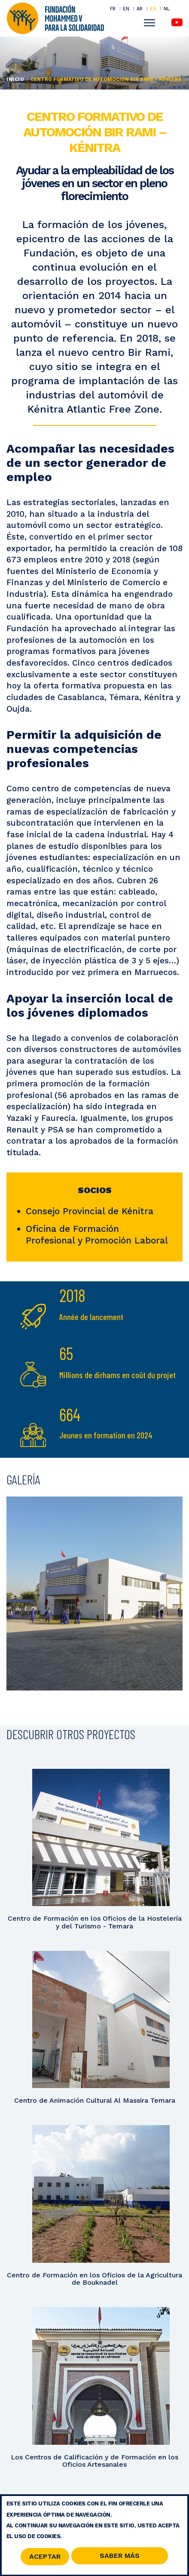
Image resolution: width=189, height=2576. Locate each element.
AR (140, 8)
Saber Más (120, 2559)
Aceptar (45, 2559)
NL (167, 9)
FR (113, 8)
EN (126, 8)
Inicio (15, 79)
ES (153, 8)
